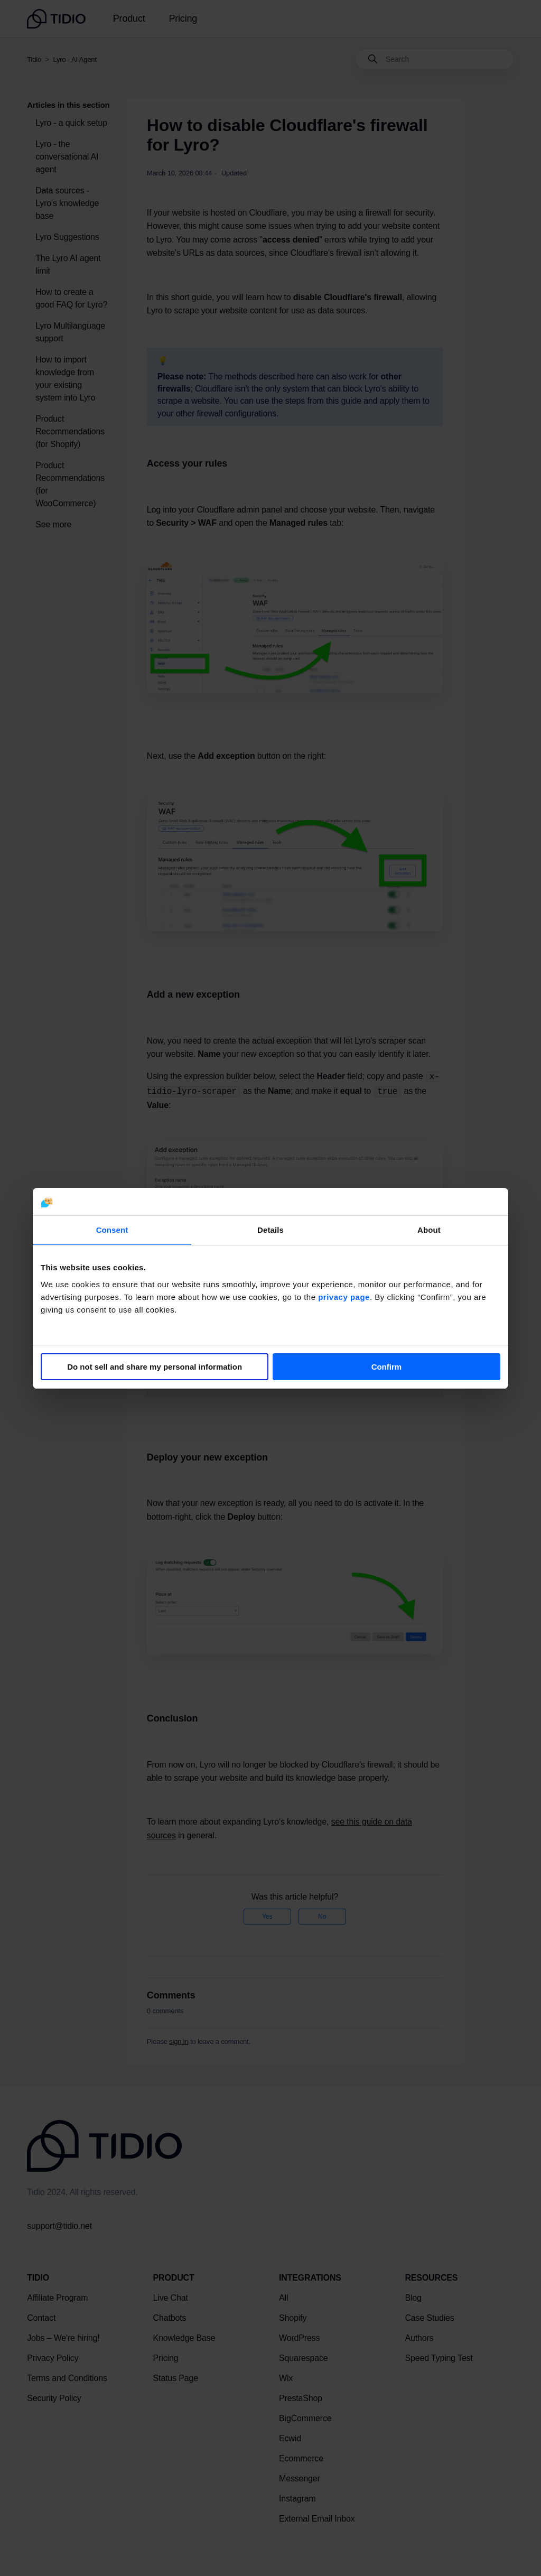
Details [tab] (270, 1229)
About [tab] (429, 1229)
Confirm (386, 1366)
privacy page (344, 1296)
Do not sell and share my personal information (154, 1366)
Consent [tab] (112, 1229)
